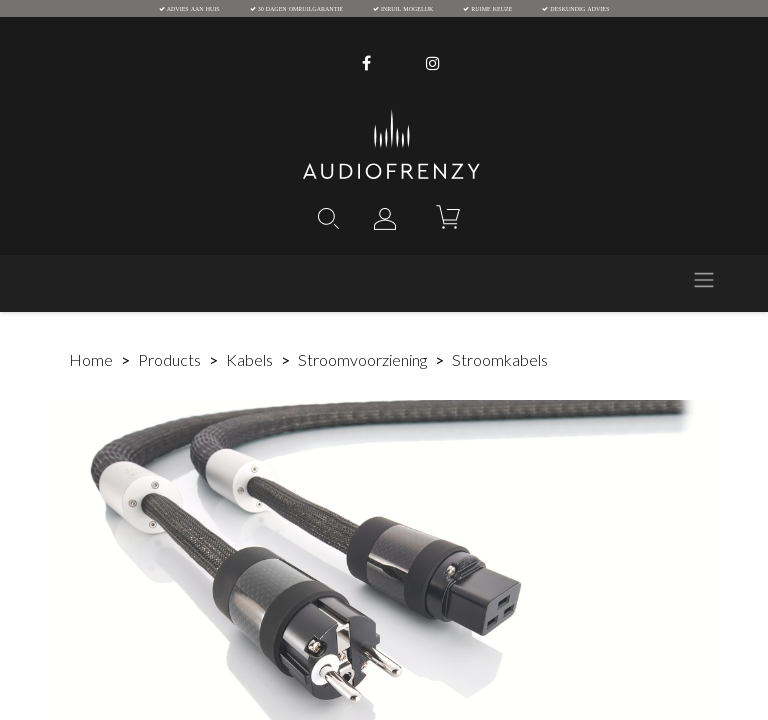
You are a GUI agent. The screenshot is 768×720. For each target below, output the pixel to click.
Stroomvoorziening (362, 359)
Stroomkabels (500, 359)
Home (91, 359)
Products (169, 359)
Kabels (249, 359)
